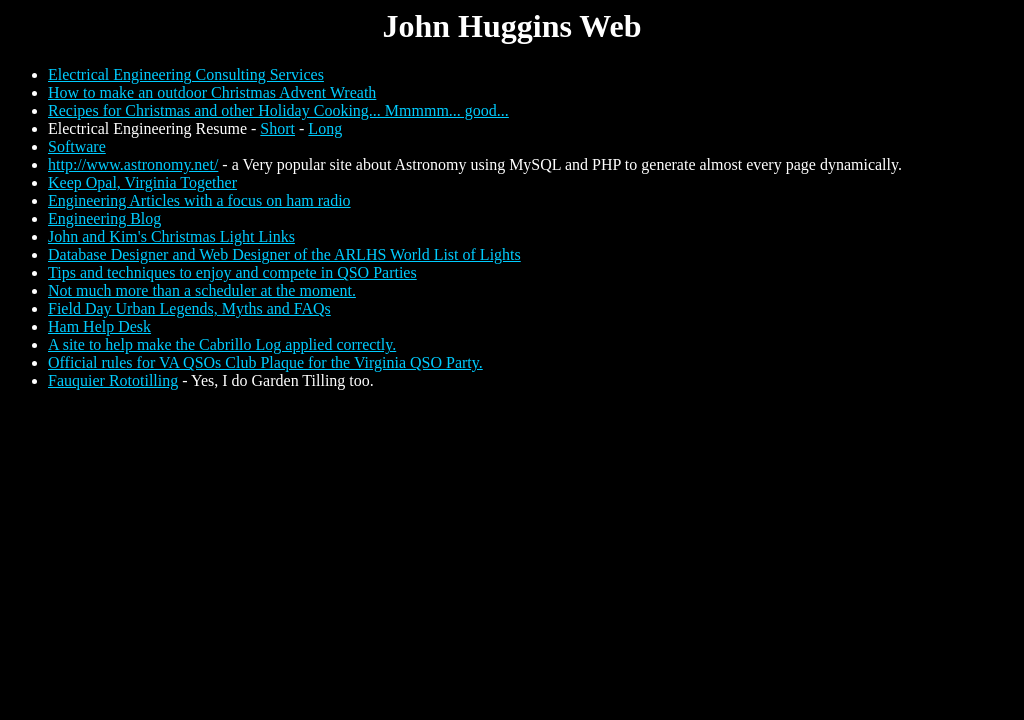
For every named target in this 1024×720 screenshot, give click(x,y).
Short (277, 128)
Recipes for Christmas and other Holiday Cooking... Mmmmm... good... (278, 110)
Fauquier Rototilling (113, 380)
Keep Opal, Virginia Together (142, 182)
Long (325, 128)
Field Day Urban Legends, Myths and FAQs (189, 308)
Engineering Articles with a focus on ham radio (199, 200)
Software (77, 146)
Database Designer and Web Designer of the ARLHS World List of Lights (284, 254)
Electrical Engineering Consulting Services (186, 74)
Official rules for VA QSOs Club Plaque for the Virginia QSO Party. (265, 362)
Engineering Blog (104, 218)
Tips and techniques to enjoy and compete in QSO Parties (232, 272)
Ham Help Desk (99, 326)
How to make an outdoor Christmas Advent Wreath (212, 92)
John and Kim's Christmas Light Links (171, 236)
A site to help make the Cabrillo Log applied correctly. (222, 344)
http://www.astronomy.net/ (133, 164)
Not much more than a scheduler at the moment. (202, 290)
